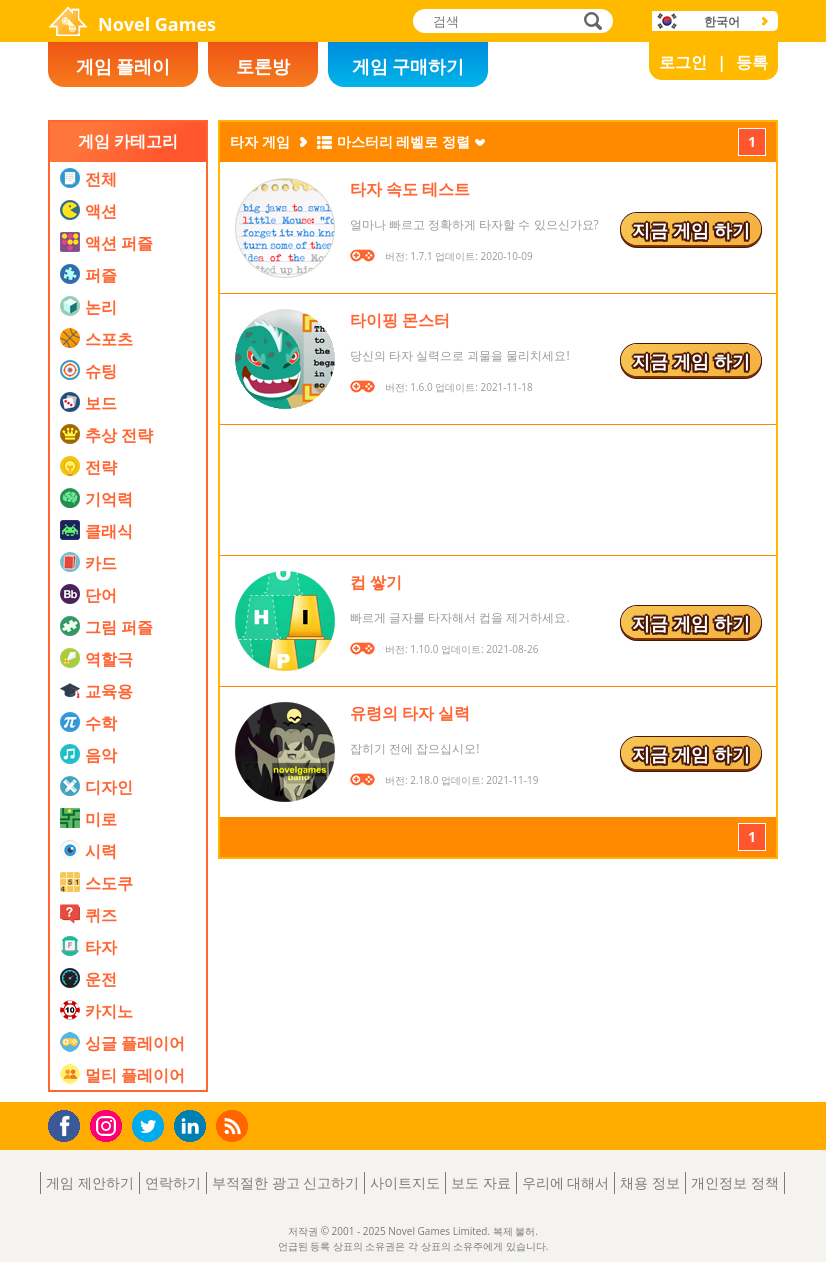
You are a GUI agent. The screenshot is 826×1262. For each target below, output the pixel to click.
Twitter (152, 1127)
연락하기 (173, 1182)
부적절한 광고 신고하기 (285, 1182)
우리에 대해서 (566, 1182)
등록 (752, 62)
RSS (234, 1125)
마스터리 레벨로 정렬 (403, 141)
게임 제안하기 (90, 1182)
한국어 (722, 21)
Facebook (69, 1123)
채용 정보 (650, 1182)
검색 (590, 22)
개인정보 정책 (735, 1182)
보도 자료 (481, 1182)
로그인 (683, 62)
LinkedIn (193, 1126)
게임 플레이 (123, 66)
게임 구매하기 (408, 66)
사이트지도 (405, 1182)
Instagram (109, 1124)
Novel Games (157, 24)
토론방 (263, 66)
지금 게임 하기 (690, 230)
